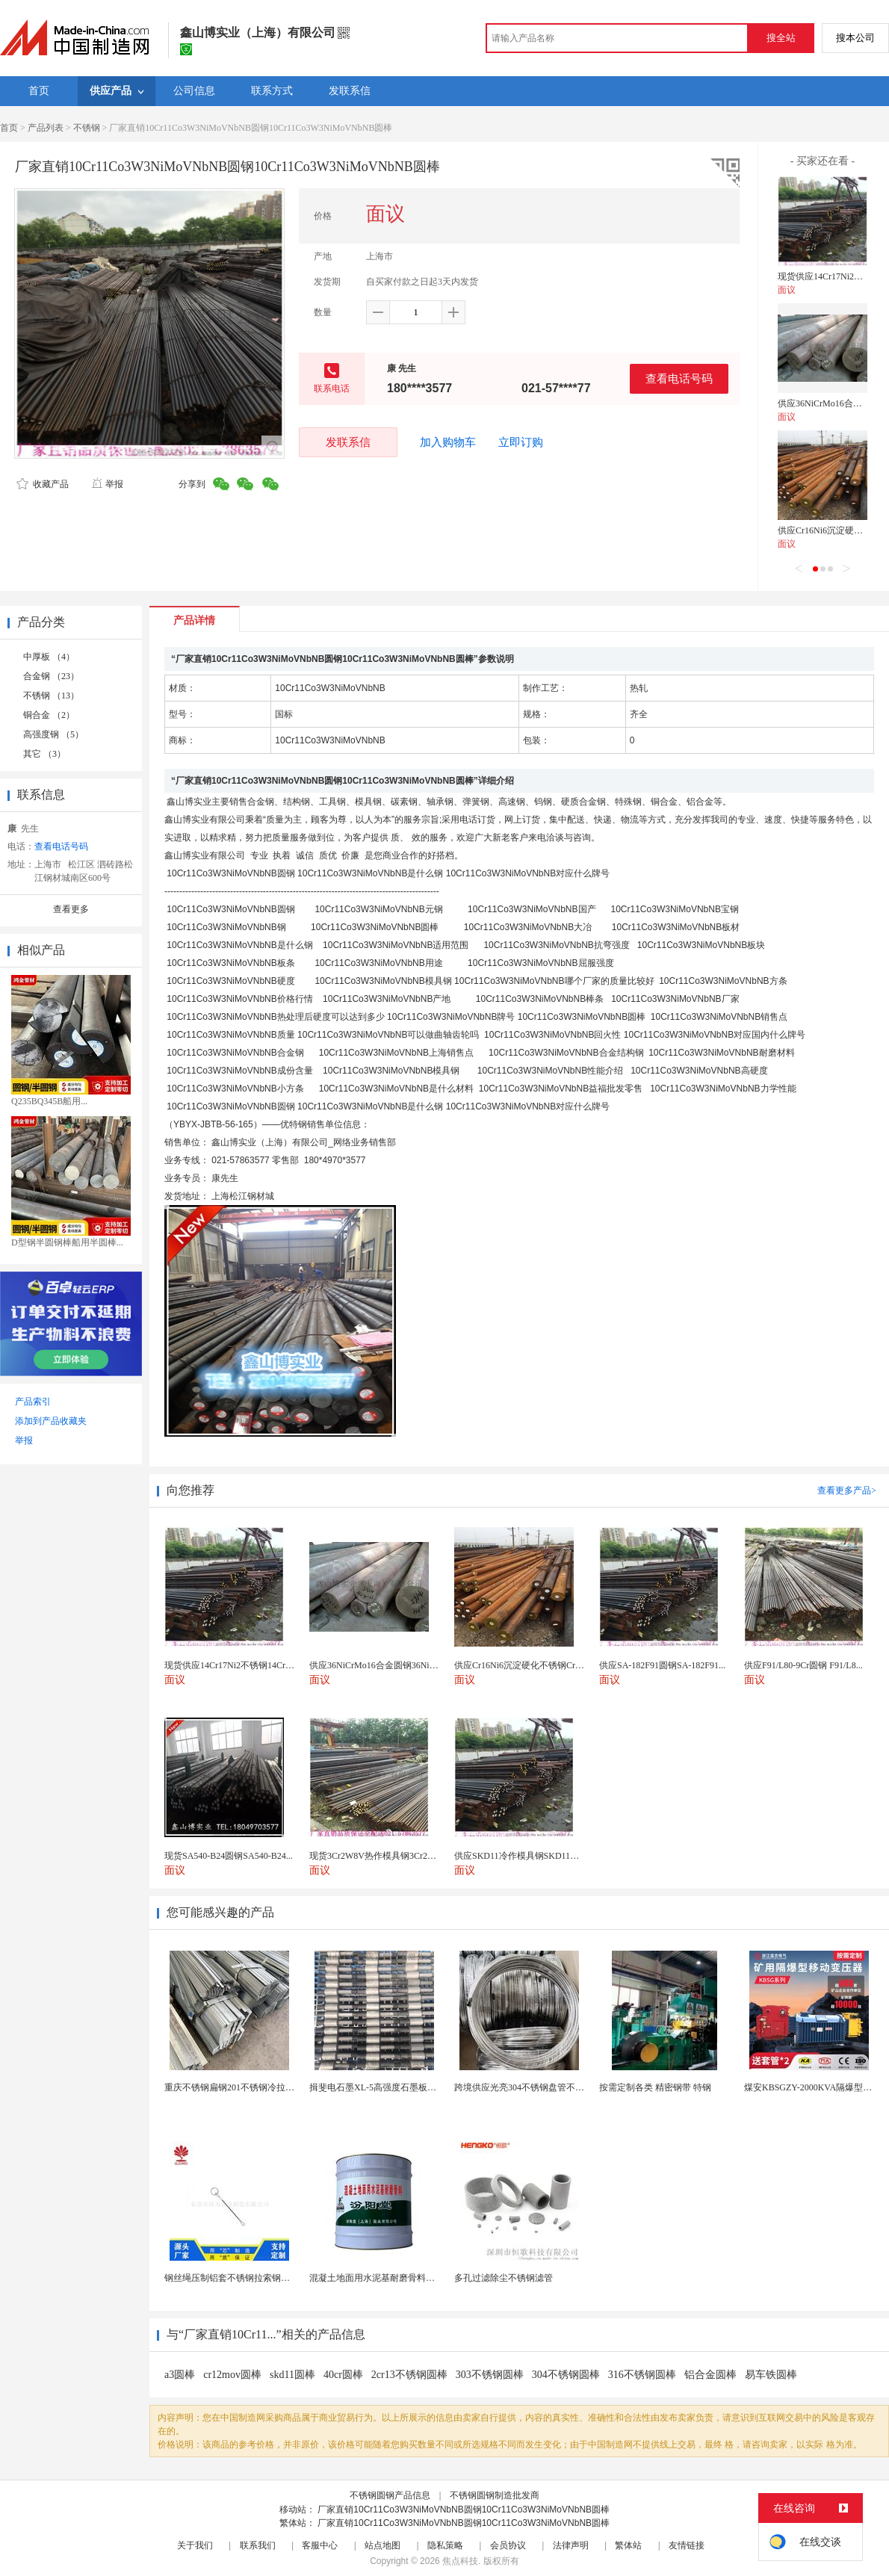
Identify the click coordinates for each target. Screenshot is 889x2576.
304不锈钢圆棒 (566, 2374)
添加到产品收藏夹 (51, 1421)
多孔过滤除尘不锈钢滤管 (503, 2278)
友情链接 (686, 2545)
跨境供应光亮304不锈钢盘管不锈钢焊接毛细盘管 (550, 2087)
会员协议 (508, 2545)
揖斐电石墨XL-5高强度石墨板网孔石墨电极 (395, 2087)
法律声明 (571, 2545)
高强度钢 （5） (53, 734)
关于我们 (195, 2545)
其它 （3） (44, 754)
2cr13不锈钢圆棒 (409, 2374)
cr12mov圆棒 (232, 2374)
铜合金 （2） (49, 715)
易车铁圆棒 (771, 2374)
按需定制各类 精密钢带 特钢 (655, 2087)
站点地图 (382, 2545)
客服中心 (320, 2545)
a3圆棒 (179, 2374)
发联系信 (348, 442)
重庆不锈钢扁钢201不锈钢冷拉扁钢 (233, 2087)
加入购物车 (448, 442)
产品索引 (33, 1401)
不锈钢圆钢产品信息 (390, 2495)
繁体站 (628, 2545)
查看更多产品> (846, 1490)
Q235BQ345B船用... (49, 1101)
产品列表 (46, 128)
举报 (107, 484)
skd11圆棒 (292, 2374)
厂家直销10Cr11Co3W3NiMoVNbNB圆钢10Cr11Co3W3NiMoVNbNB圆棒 (464, 2509)
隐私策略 (445, 2545)
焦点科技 (460, 2561)
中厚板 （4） (49, 656)
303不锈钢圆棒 (490, 2374)
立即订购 (520, 442)
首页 (9, 128)
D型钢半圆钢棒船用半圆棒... (67, 1242)
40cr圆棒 (343, 2374)
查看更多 (71, 909)
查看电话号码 (679, 378)
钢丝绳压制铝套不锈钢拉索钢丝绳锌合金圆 (249, 2278)
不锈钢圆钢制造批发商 (494, 2495)
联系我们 (258, 2545)
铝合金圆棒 (710, 2374)
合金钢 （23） (51, 676)
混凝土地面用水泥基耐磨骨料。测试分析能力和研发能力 (421, 2278)
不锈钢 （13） (51, 695)
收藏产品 (42, 484)
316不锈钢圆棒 (642, 2374)
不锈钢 (86, 128)
